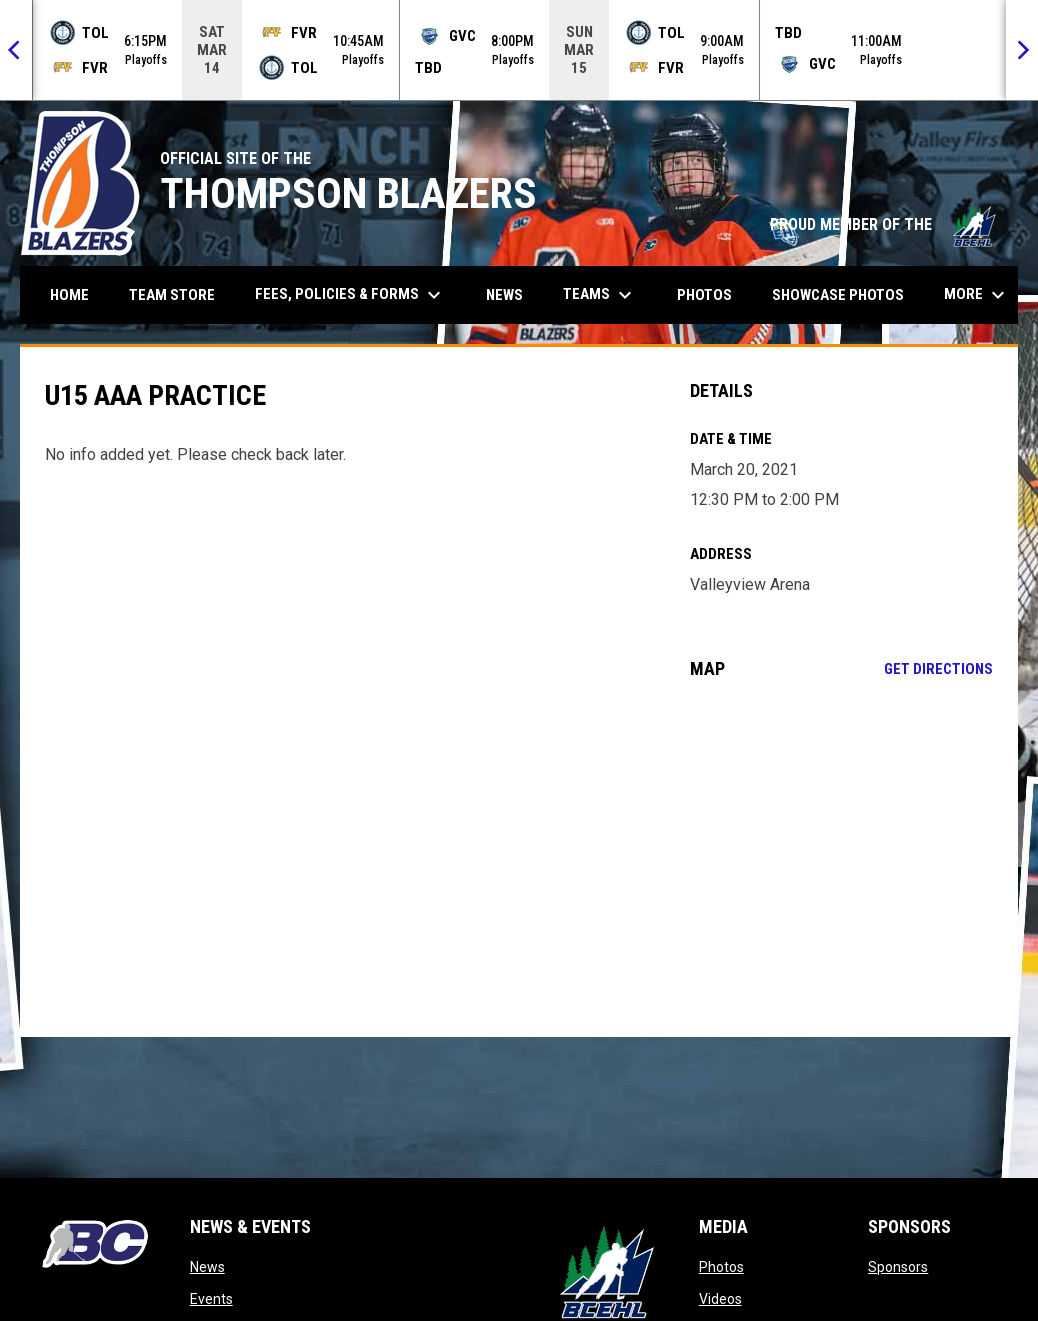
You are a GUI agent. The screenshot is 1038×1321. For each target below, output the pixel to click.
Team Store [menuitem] (179, 294)
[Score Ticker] (519, 50)
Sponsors (898, 1267)
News (207, 1267)
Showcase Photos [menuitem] (845, 294)
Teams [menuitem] (600, 295)
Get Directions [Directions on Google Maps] (938, 669)
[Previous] (16, 50)
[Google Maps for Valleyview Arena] (842, 858)
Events (211, 1299)
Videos (720, 1299)
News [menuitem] (504, 295)
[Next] (1022, 50)
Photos (721, 1267)
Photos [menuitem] (704, 295)
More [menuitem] (977, 295)
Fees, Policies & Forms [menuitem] (350, 295)
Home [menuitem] (69, 295)
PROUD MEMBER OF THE (884, 224)
